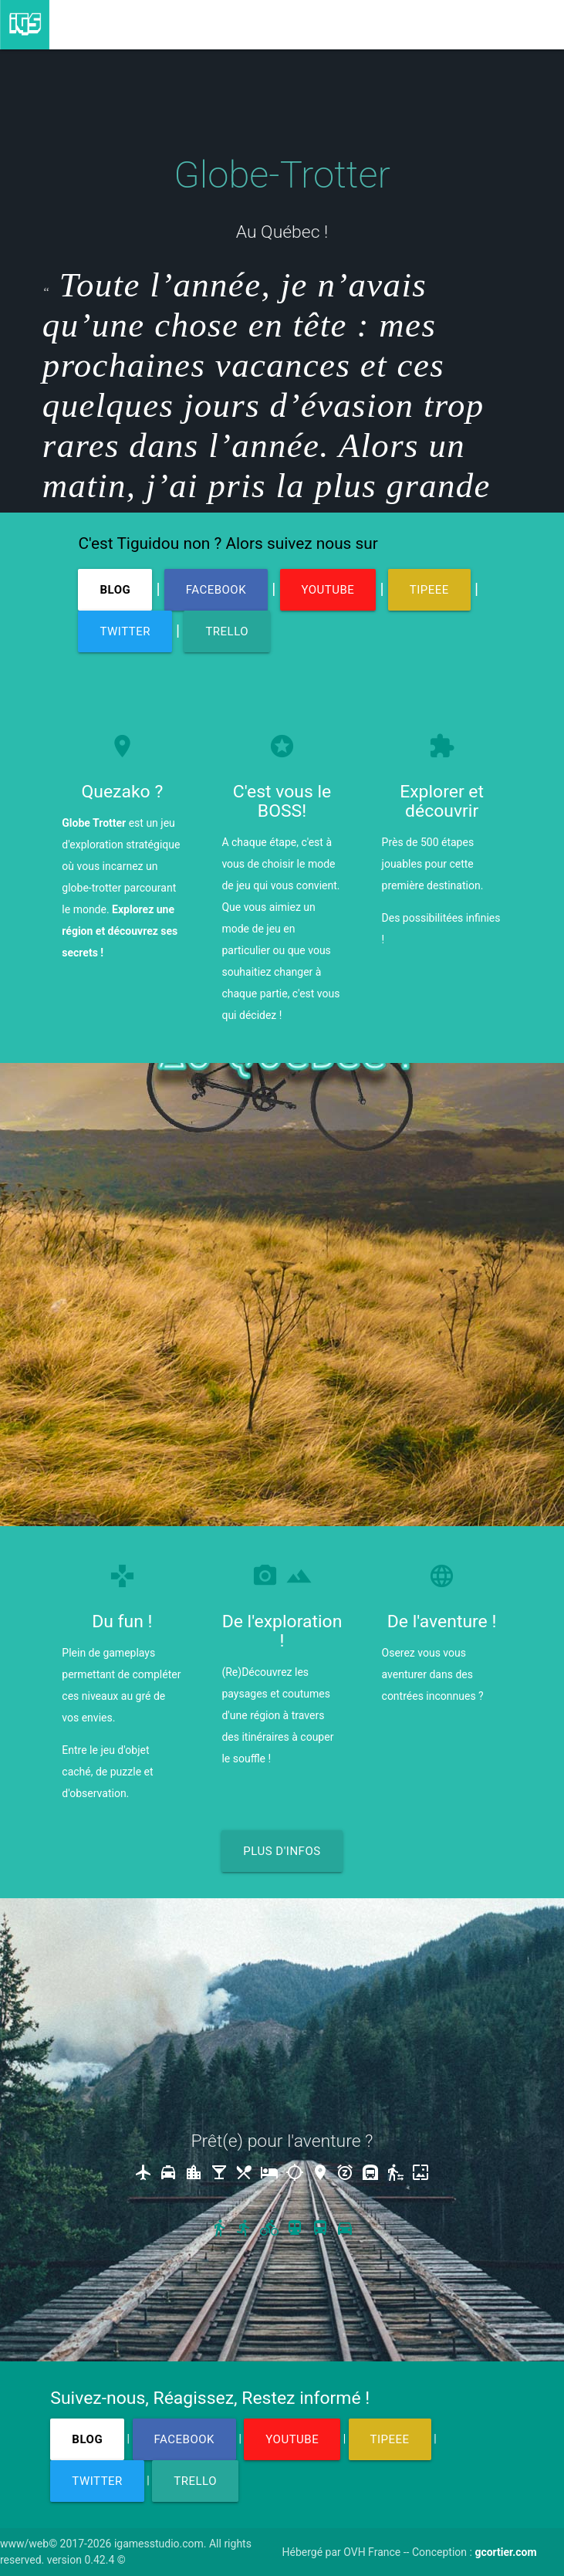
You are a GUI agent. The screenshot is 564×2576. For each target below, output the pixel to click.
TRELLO (226, 631)
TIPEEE (429, 590)
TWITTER (125, 631)
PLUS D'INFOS (281, 1851)
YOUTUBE (328, 590)
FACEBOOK (216, 590)
